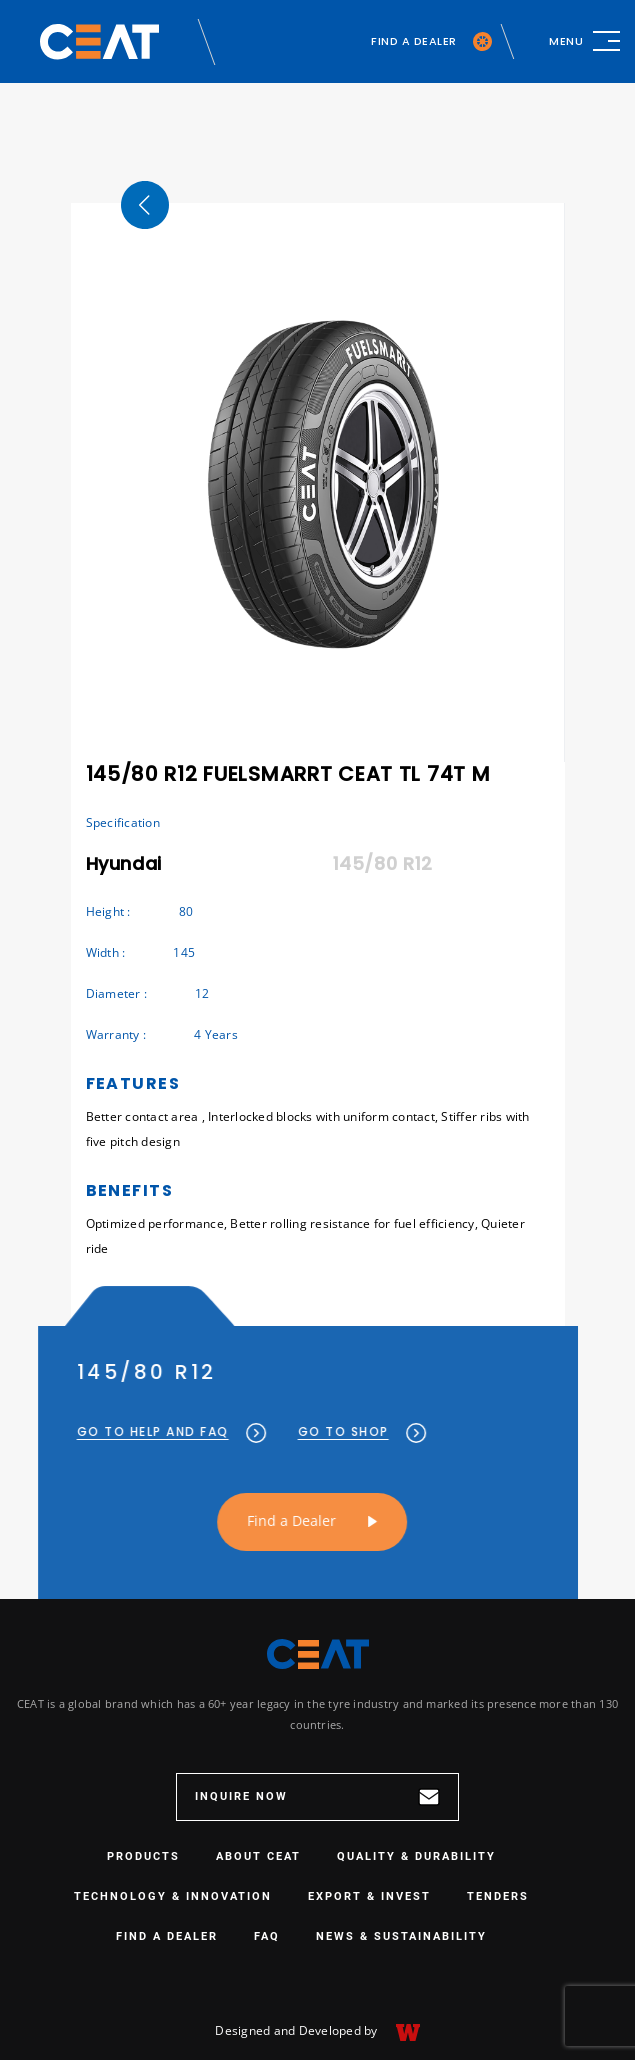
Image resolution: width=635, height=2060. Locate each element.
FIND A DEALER (431, 41)
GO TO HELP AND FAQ (135, 1431)
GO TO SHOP (326, 1431)
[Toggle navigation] (584, 41)
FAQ (267, 1936)
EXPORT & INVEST (369, 1896)
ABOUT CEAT (258, 1856)
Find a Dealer (255, 1520)
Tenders (498, 1896)
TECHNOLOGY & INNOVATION (173, 1896)
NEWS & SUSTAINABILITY (401, 1936)
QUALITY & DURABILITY (416, 1856)
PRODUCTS (143, 1856)
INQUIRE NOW (317, 1797)
